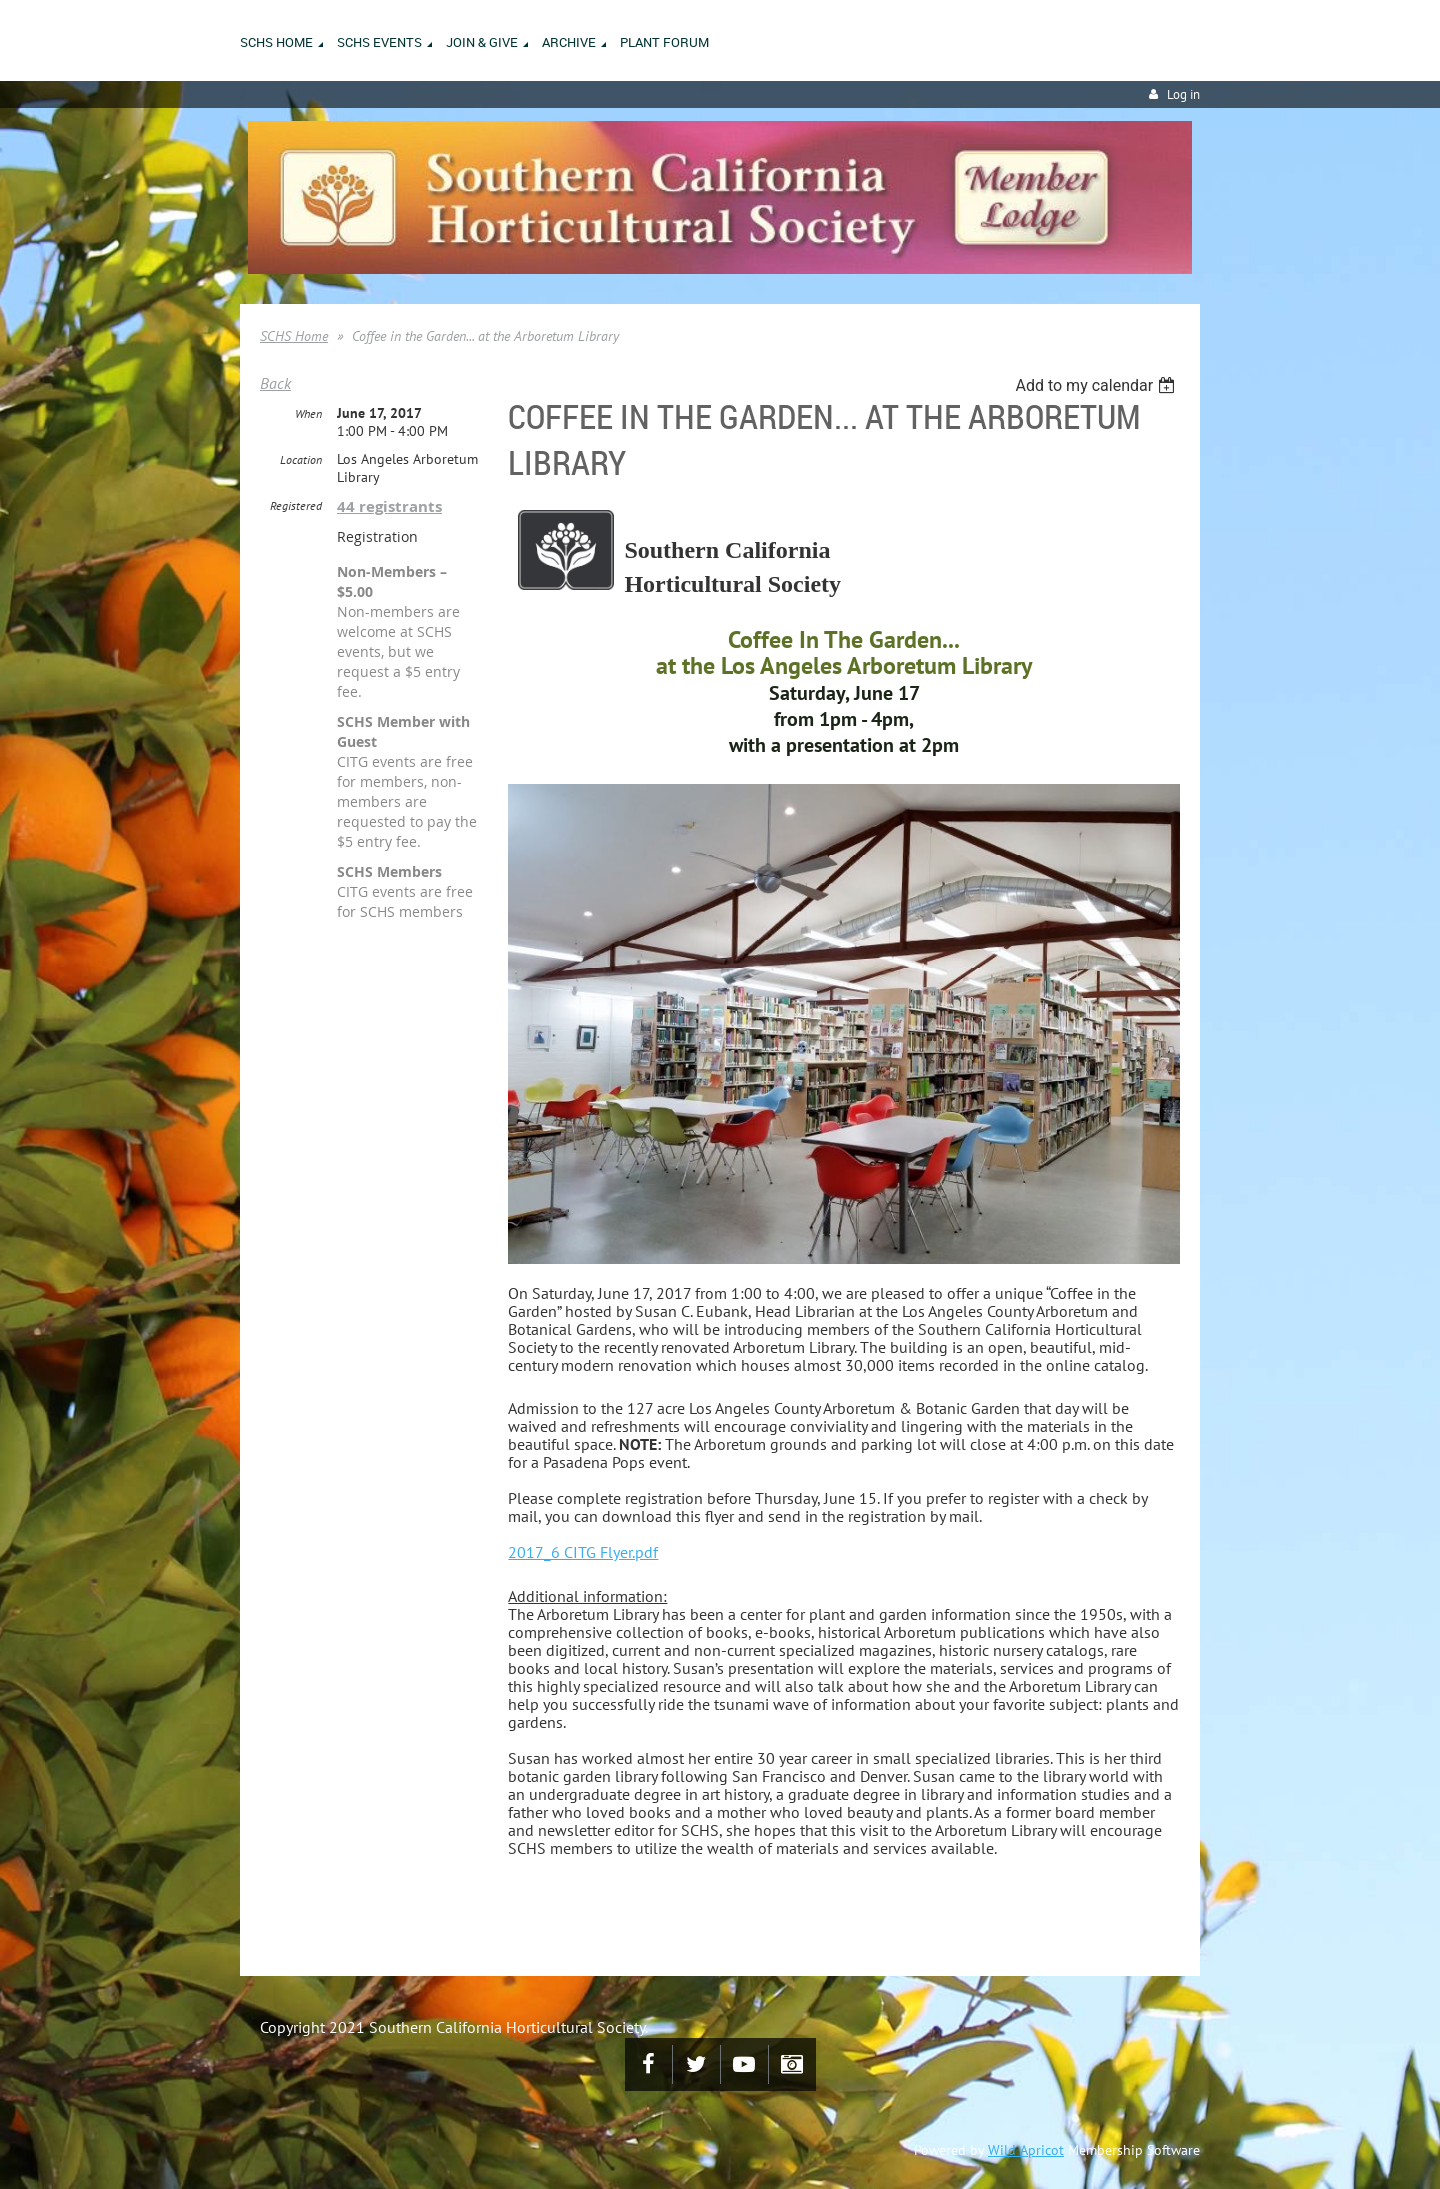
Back (275, 383)
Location (301, 459)
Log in (1183, 94)
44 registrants (389, 506)
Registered (296, 505)
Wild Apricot (1026, 2150)
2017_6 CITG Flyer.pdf (583, 1552)
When (308, 413)
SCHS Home (294, 336)
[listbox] (1097, 385)
